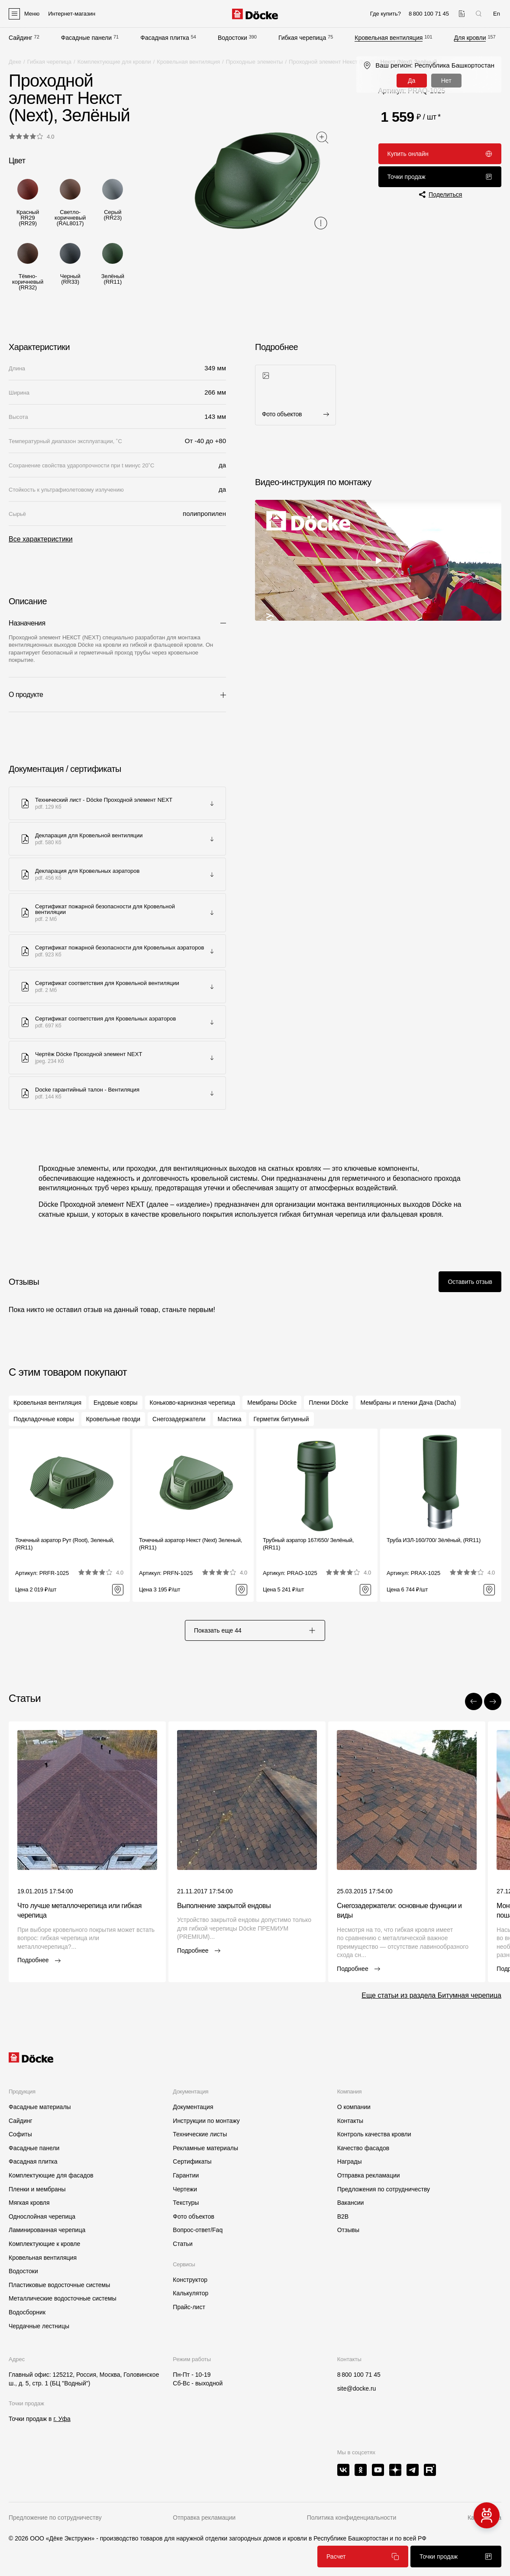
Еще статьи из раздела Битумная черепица (431, 1995)
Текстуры (186, 2202)
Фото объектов (193, 2216)
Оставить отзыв (470, 1281)
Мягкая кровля (29, 2202)
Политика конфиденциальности (352, 2517)
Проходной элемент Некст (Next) (331, 61)
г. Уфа (61, 2418)
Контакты (350, 2120)
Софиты (20, 2134)
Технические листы (200, 2134)
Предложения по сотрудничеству (383, 2189)
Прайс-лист (189, 2307)
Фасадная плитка (164, 37)
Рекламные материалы (205, 2148)
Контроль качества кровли (374, 2134)
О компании (354, 2106)
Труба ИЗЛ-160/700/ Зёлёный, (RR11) (434, 1540)
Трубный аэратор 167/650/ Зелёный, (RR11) (308, 1544)
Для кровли (470, 37)
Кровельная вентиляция (389, 37)
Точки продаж (440, 176)
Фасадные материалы (40, 2106)
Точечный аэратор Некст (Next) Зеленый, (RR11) (190, 1544)
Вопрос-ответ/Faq (198, 2229)
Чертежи (185, 2189)
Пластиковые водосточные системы (59, 2284)
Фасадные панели (86, 37)
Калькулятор (190, 2293)
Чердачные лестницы (39, 2326)
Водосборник (27, 2312)
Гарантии (186, 2175)
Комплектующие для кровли (114, 61)
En (496, 13)
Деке (15, 61)
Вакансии (350, 2202)
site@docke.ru (356, 2388)
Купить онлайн (440, 153)
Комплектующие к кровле (44, 2243)
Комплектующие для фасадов (51, 2175)
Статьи (182, 2243)
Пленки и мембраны (37, 2189)
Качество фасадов (363, 2148)
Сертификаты (192, 2161)
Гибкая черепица (302, 37)
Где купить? (385, 13)
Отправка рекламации (368, 2175)
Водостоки (232, 37)
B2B (343, 2216)
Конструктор (190, 2279)
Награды (349, 2161)
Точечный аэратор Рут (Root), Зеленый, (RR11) (64, 1544)
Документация (193, 2106)
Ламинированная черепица (47, 2229)
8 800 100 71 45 (359, 2374)
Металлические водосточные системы (62, 2298)
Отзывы (348, 2229)
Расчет (362, 2556)
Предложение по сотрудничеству (55, 2517)
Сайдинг (20, 37)
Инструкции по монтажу (206, 2120)
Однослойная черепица (42, 2216)
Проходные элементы (254, 61)
